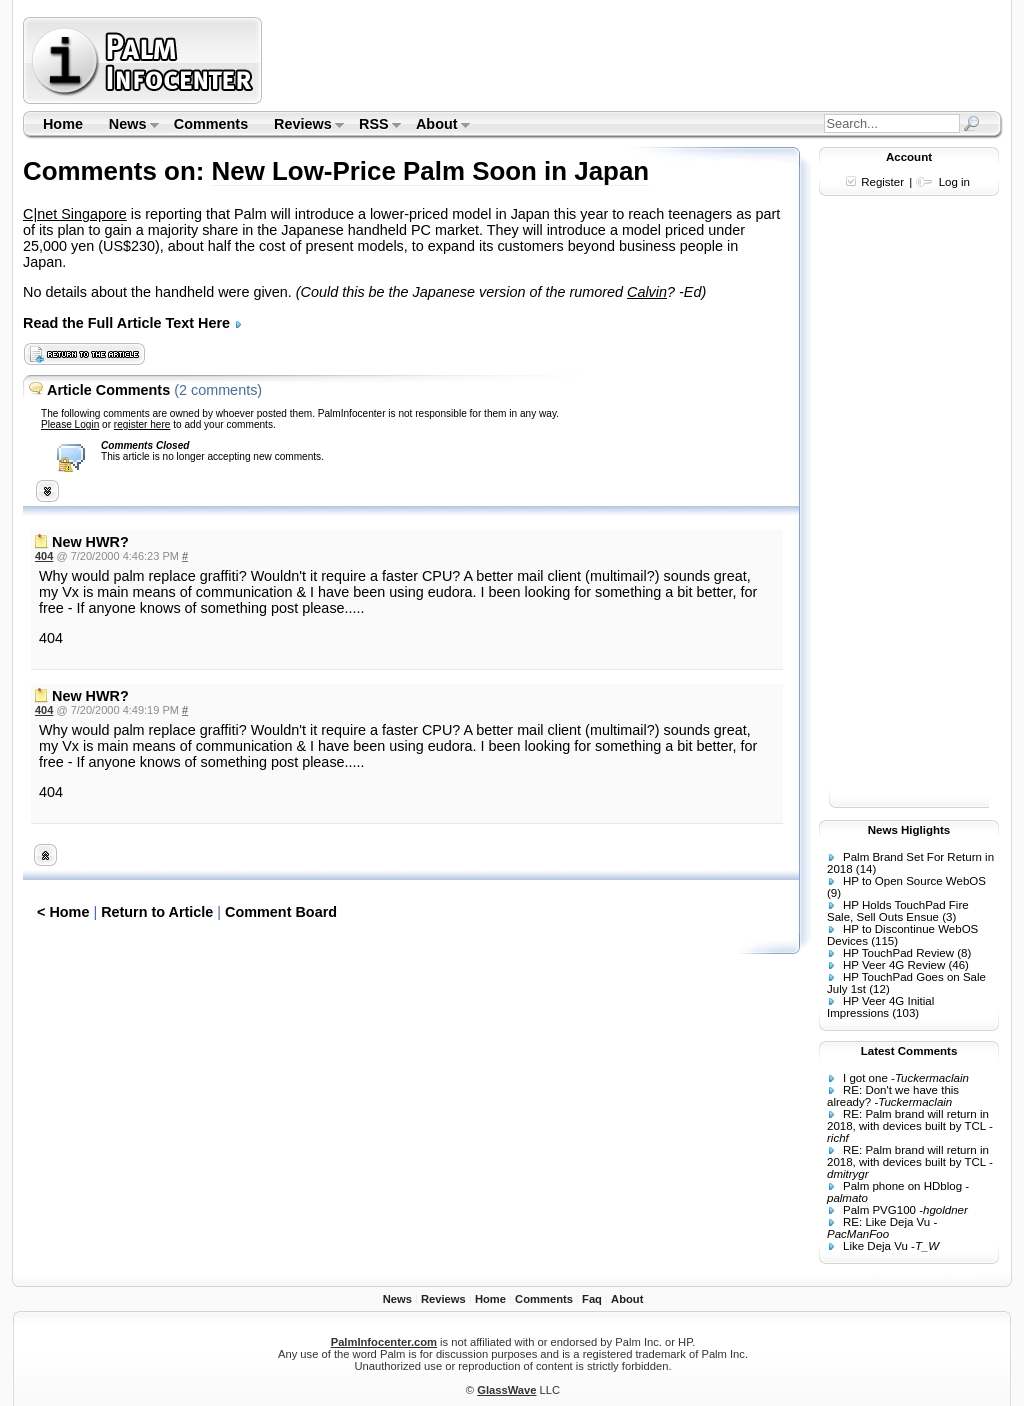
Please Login (70, 424)
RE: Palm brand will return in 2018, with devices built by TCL (908, 1120)
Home (63, 124)
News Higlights (909, 830)
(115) (884, 941)
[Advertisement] (635, 60)
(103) (905, 1013)
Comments (211, 124)
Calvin (647, 292)
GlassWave (506, 1390)
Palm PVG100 (879, 1210)
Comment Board (281, 912)
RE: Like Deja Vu (886, 1222)
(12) (879, 989)
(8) (964, 953)
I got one (865, 1078)
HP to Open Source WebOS (914, 881)
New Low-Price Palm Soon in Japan (431, 171)
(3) (949, 917)
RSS (373, 126)
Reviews (302, 126)
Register (882, 182)
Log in (954, 182)
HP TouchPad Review (898, 953)
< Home (63, 912)
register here (142, 424)
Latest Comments (909, 1051)
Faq (592, 1299)
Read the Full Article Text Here (133, 323)
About (436, 126)
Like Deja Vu (875, 1246)
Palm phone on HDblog (902, 1186)
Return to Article (157, 912)
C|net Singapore (75, 214)
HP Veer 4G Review (894, 965)
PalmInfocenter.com (384, 1342)
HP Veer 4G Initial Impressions (880, 1007)
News (127, 126)
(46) (958, 965)
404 (44, 556)
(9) (834, 893)
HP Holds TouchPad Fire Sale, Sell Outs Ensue (898, 911)
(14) (866, 869)
